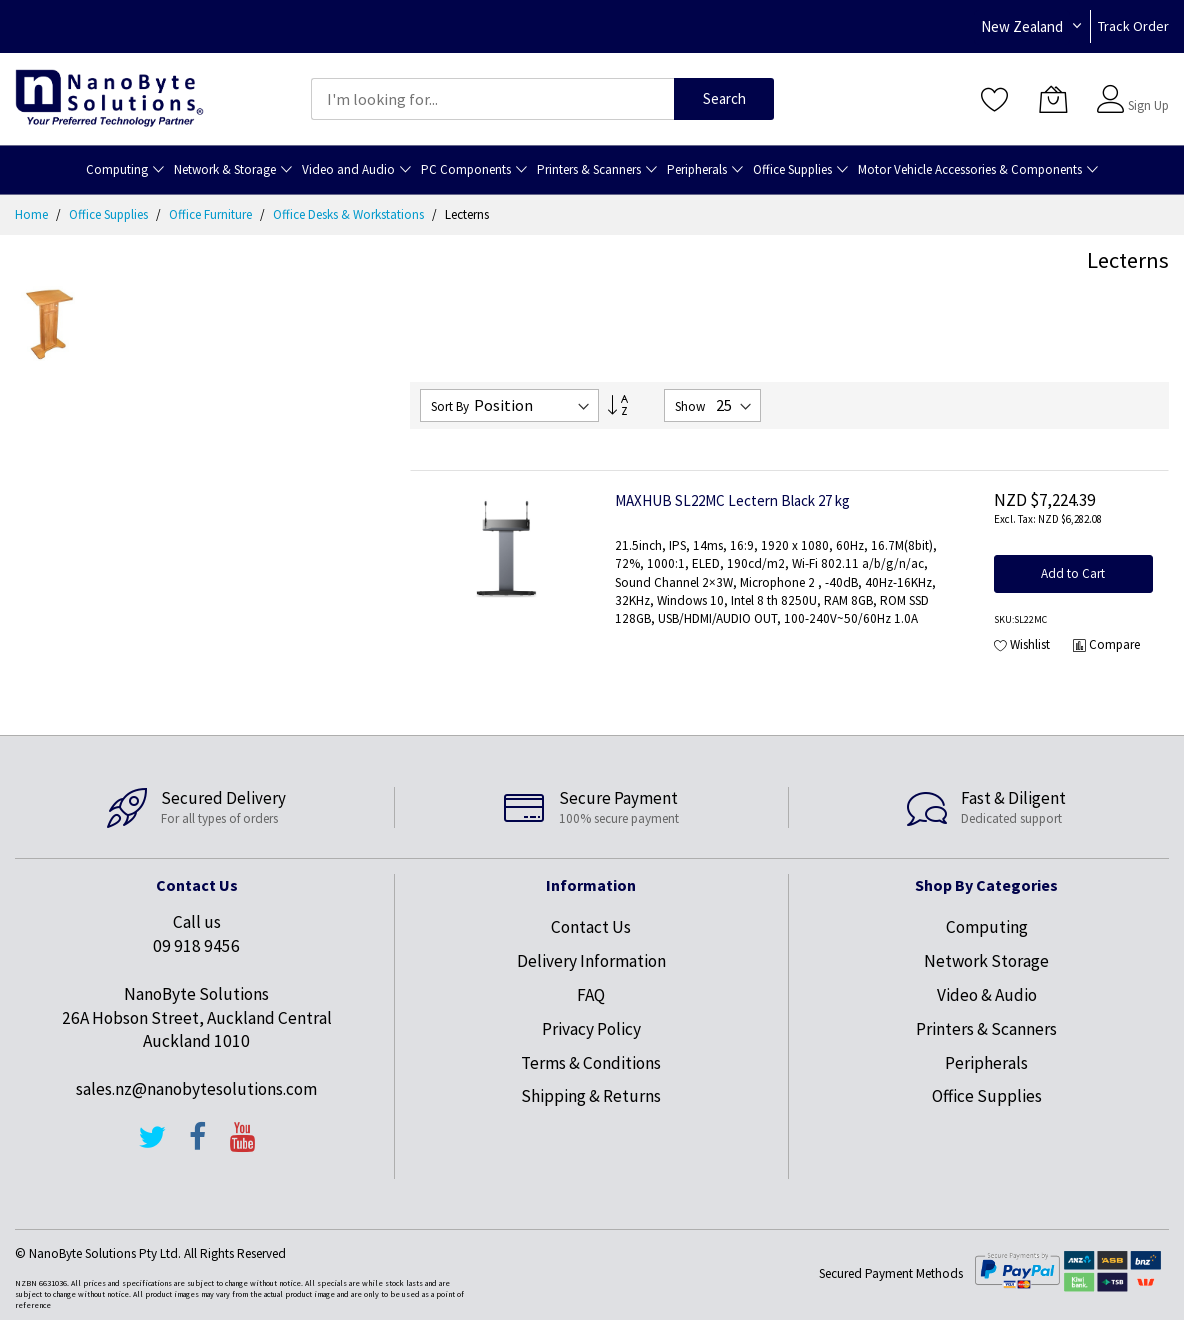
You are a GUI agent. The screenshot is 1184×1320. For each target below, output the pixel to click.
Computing (987, 927)
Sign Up (1148, 105)
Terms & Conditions (591, 1063)
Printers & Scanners (986, 1029)
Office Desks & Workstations (350, 214)
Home (33, 214)
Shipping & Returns (591, 1096)
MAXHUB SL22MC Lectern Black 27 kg (732, 500)
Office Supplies (110, 214)
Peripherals (986, 1063)
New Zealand (1022, 26)
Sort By (450, 406)
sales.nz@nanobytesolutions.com (196, 1089)
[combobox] (492, 99)
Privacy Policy (591, 1029)
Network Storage (986, 961)
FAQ (591, 995)
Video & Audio (987, 995)
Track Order (1133, 26)
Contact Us (591, 927)
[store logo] (109, 98)
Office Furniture (212, 214)
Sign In (1146, 89)
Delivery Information (591, 961)
